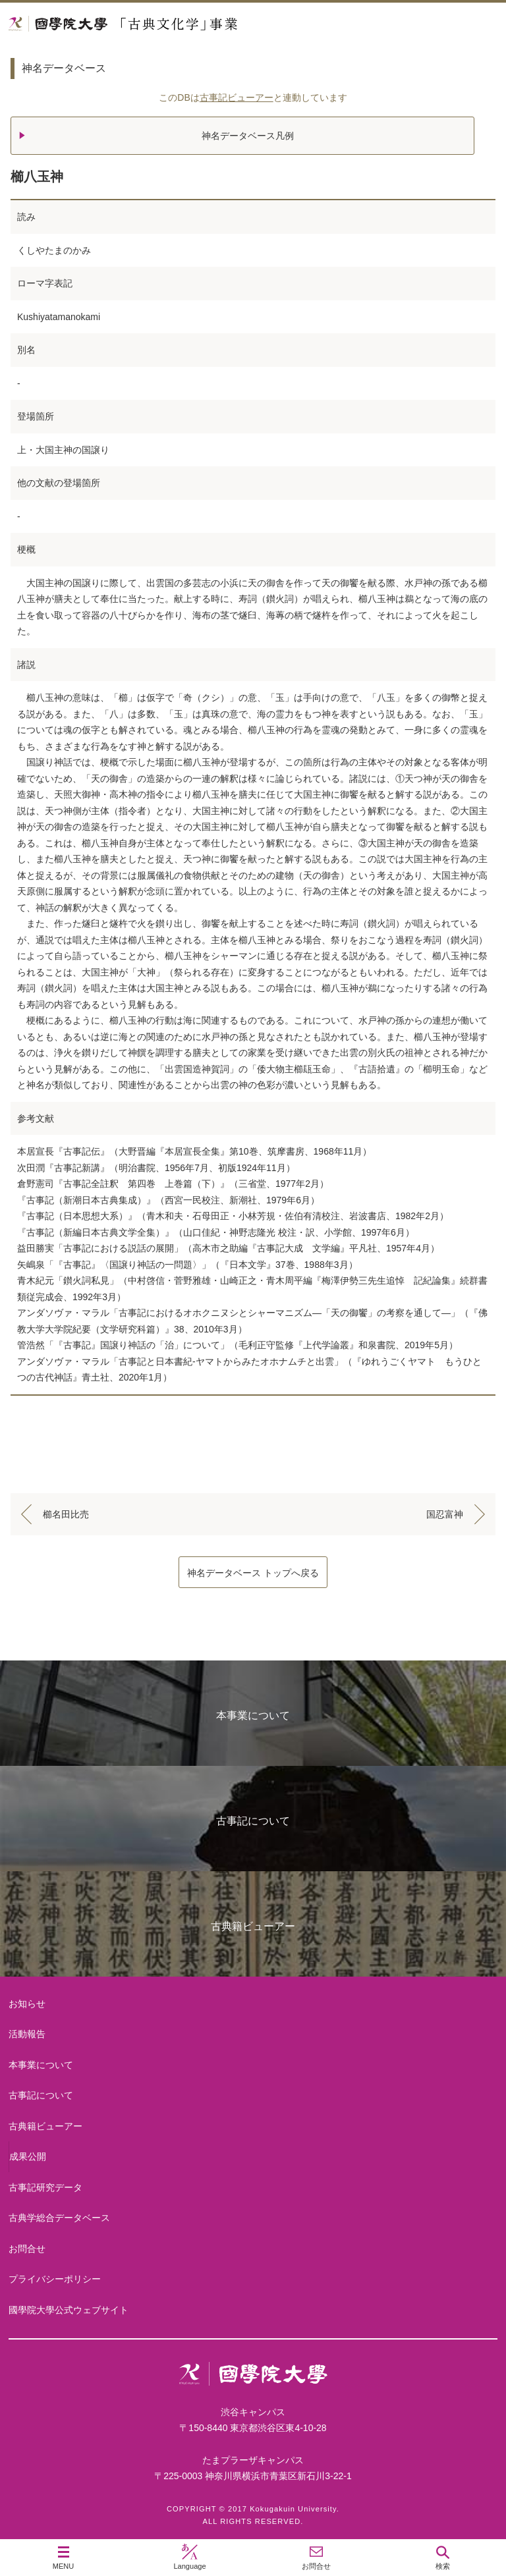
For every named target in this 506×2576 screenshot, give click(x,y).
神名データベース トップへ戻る (253, 1573)
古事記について (253, 1820)
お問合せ (27, 2248)
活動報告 (27, 2034)
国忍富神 (444, 1514)
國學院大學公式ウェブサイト (68, 2310)
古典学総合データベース (59, 2217)
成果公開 (27, 2156)
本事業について (253, 1715)
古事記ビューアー (236, 97)
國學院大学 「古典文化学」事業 (173, 24)
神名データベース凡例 (248, 135)
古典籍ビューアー (253, 1926)
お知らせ (27, 2003)
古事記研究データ (45, 2187)
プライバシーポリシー (55, 2279)
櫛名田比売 (66, 1514)
